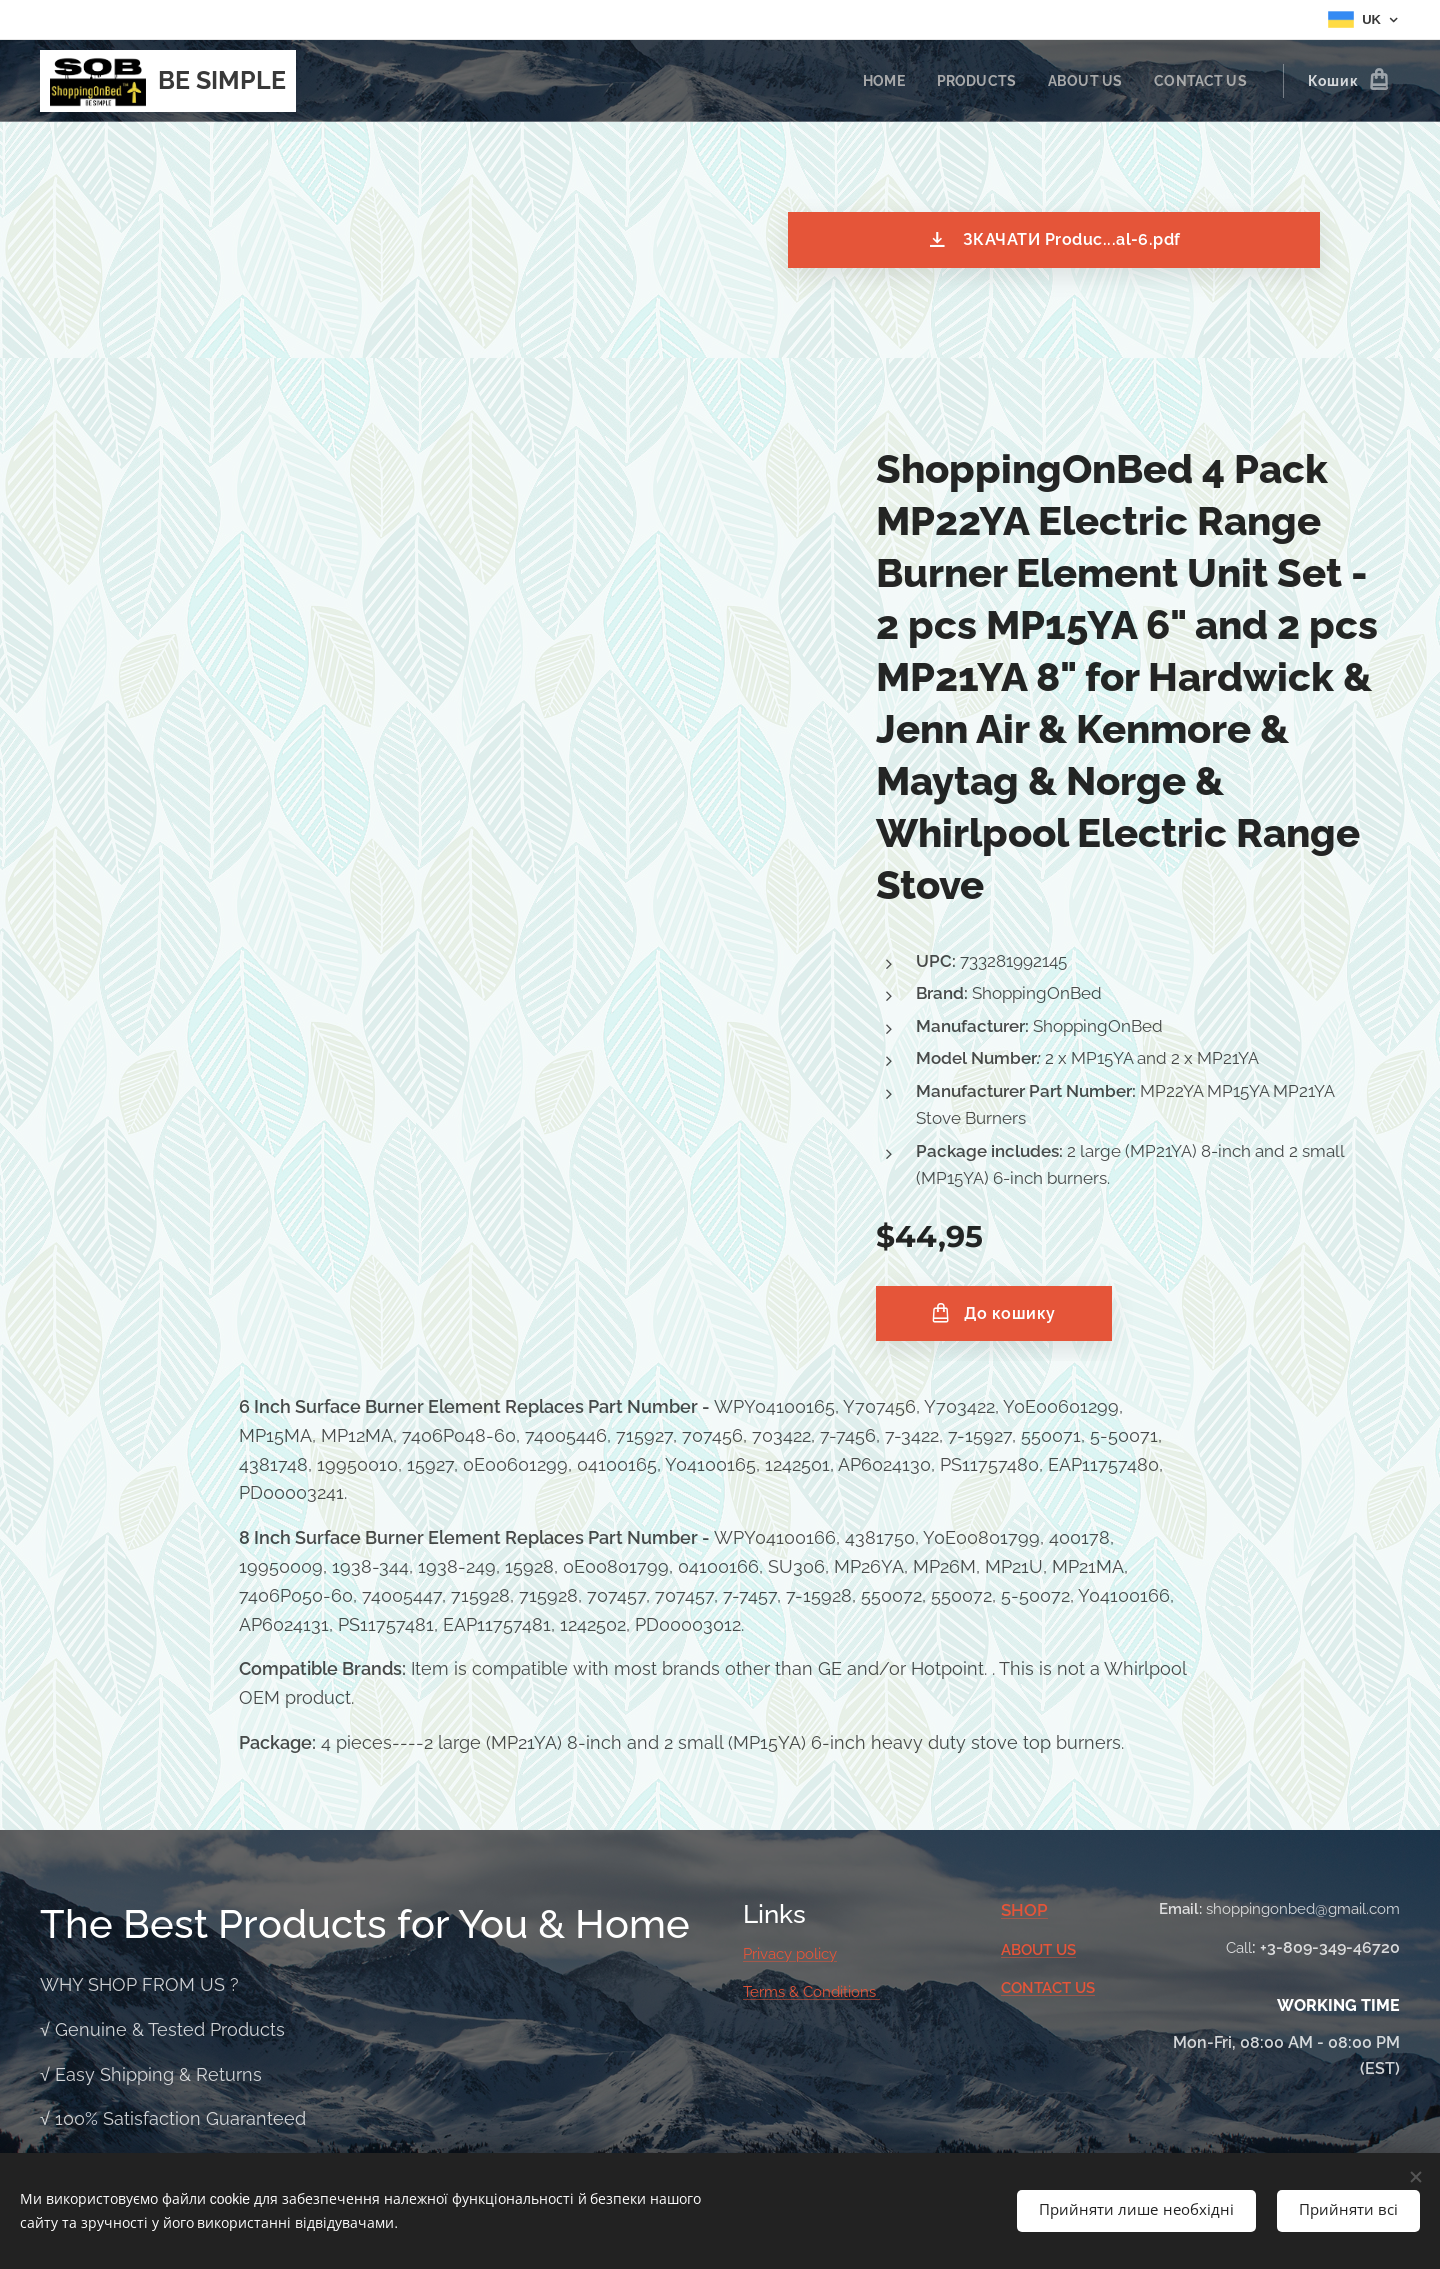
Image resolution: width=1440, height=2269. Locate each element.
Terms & (773, 1992)
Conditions (841, 1992)
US (1066, 1950)
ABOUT (1028, 1950)
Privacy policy (790, 1954)
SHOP (1024, 1910)
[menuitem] (874, 81)
